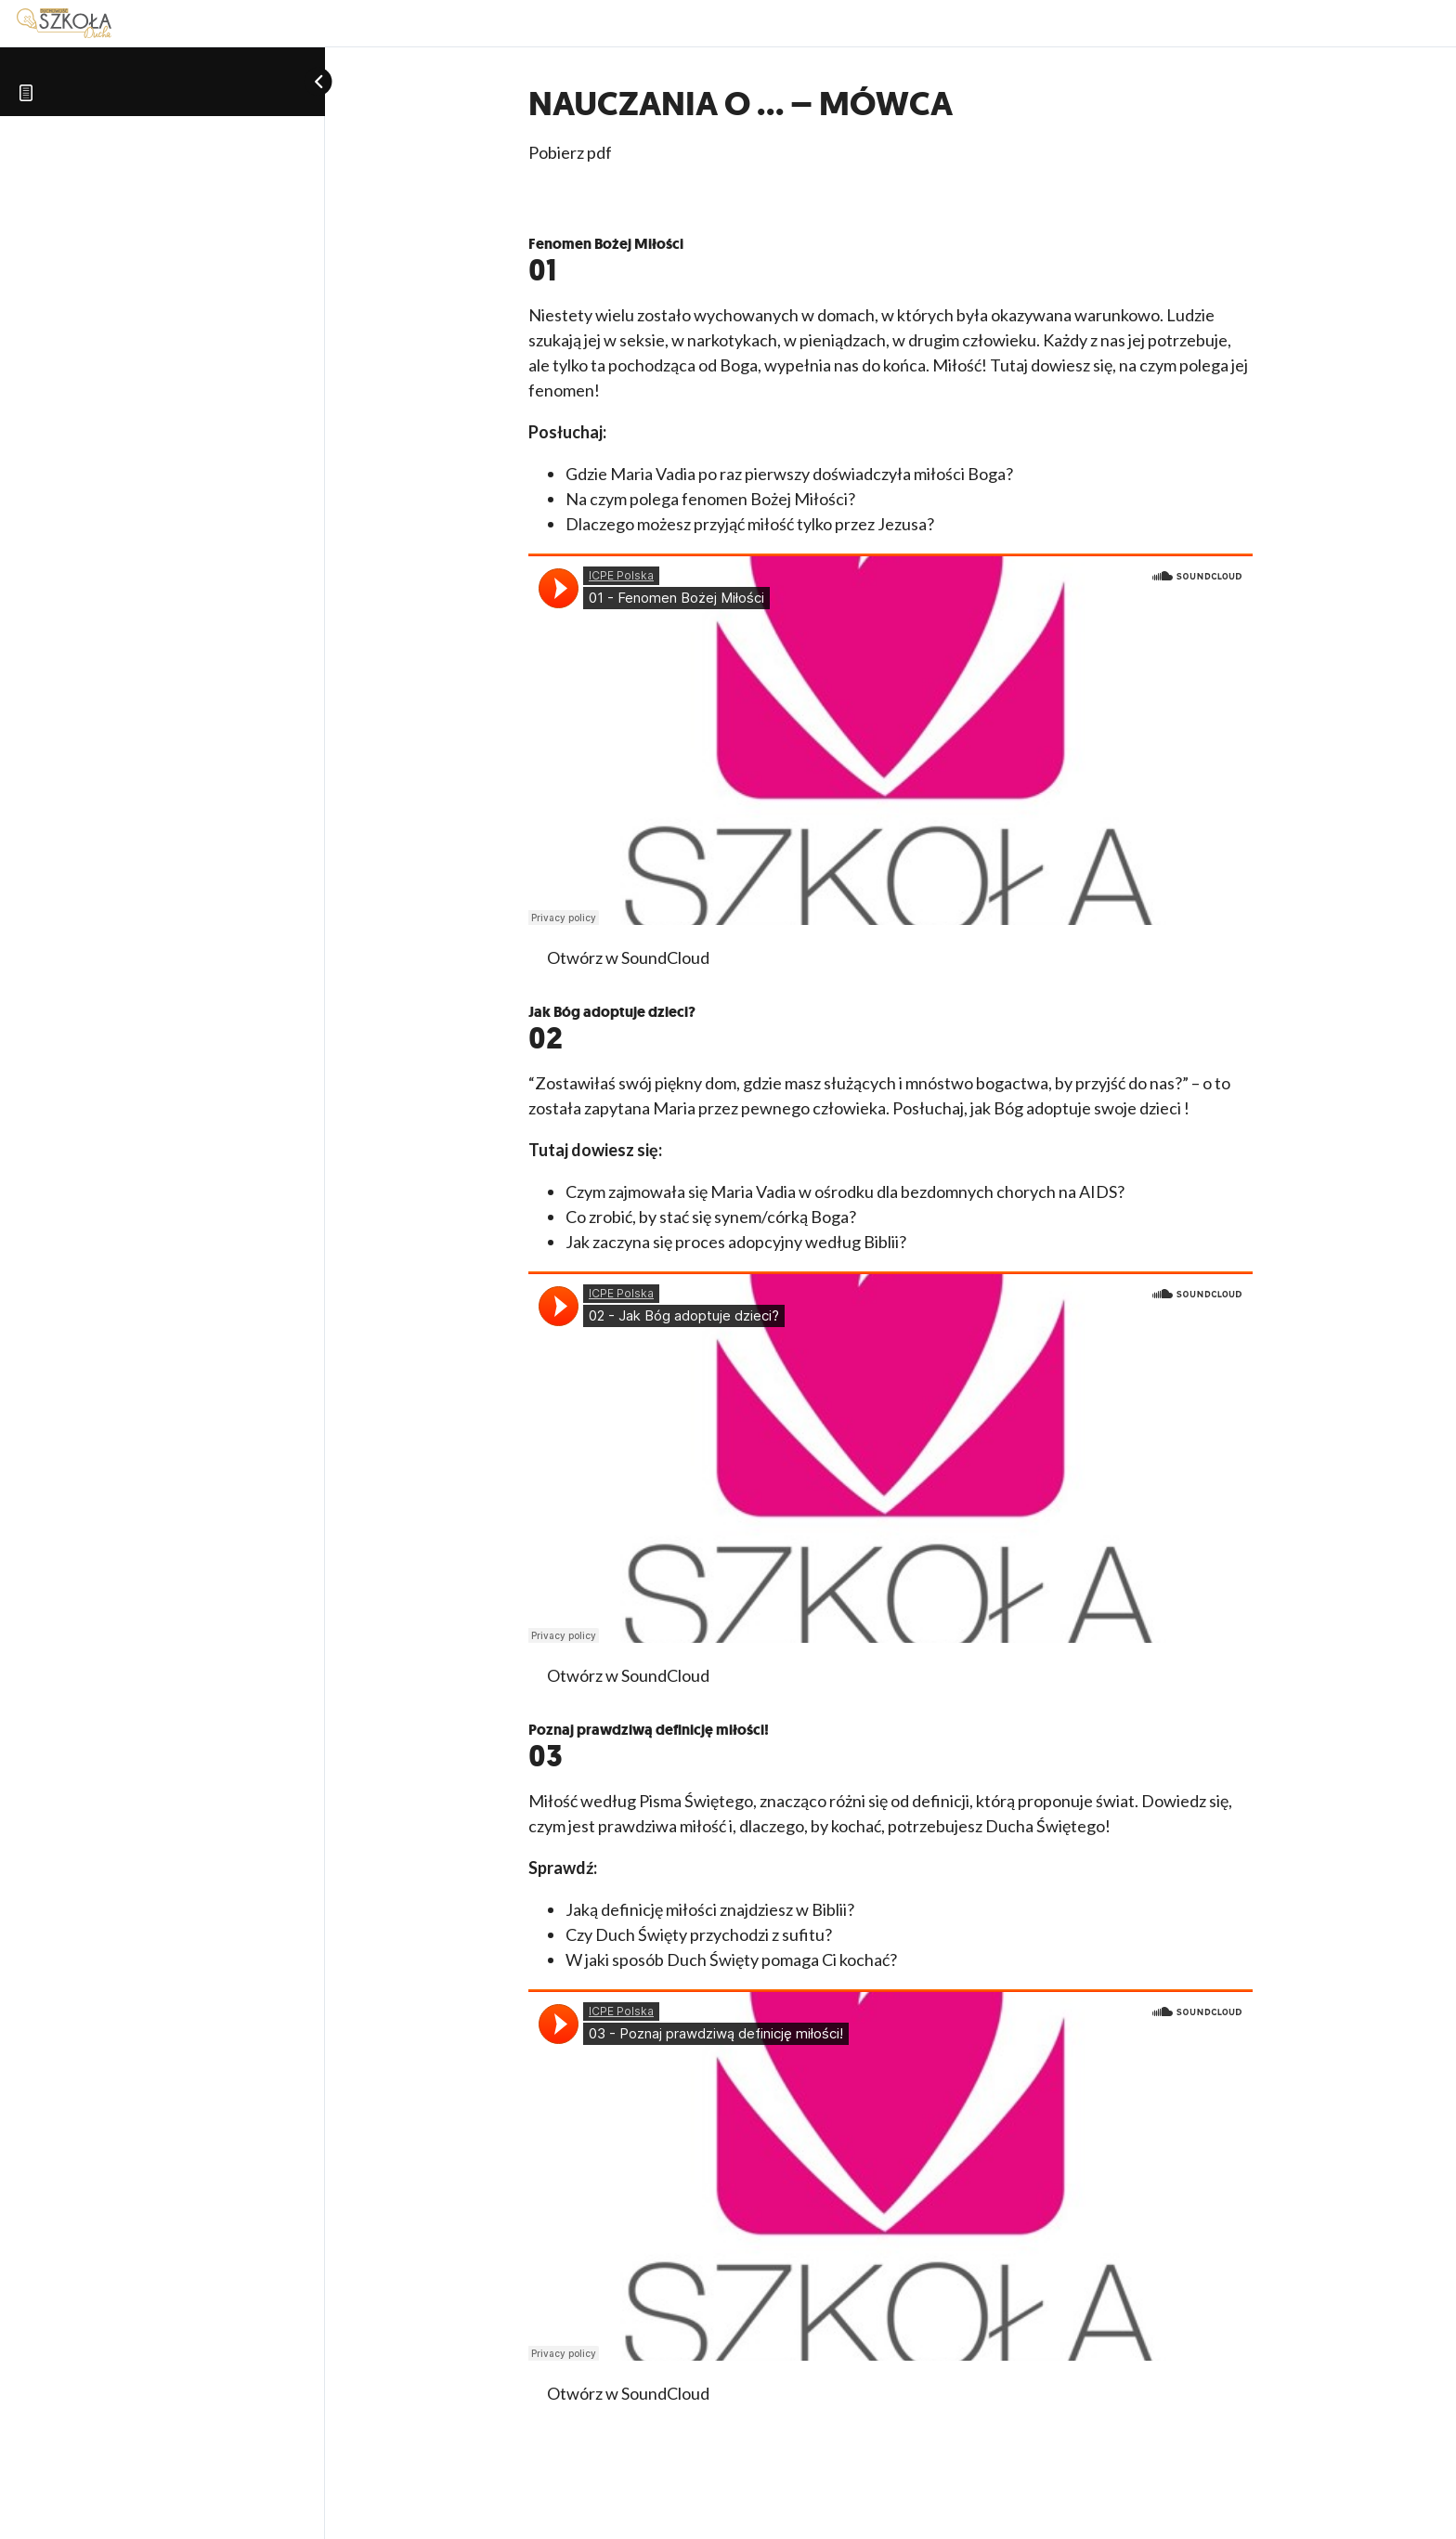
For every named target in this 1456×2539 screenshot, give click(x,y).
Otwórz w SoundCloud (628, 957)
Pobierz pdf (570, 152)
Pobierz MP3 (812, 1675)
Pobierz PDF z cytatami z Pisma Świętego (912, 957)
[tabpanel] (890, 1289)
